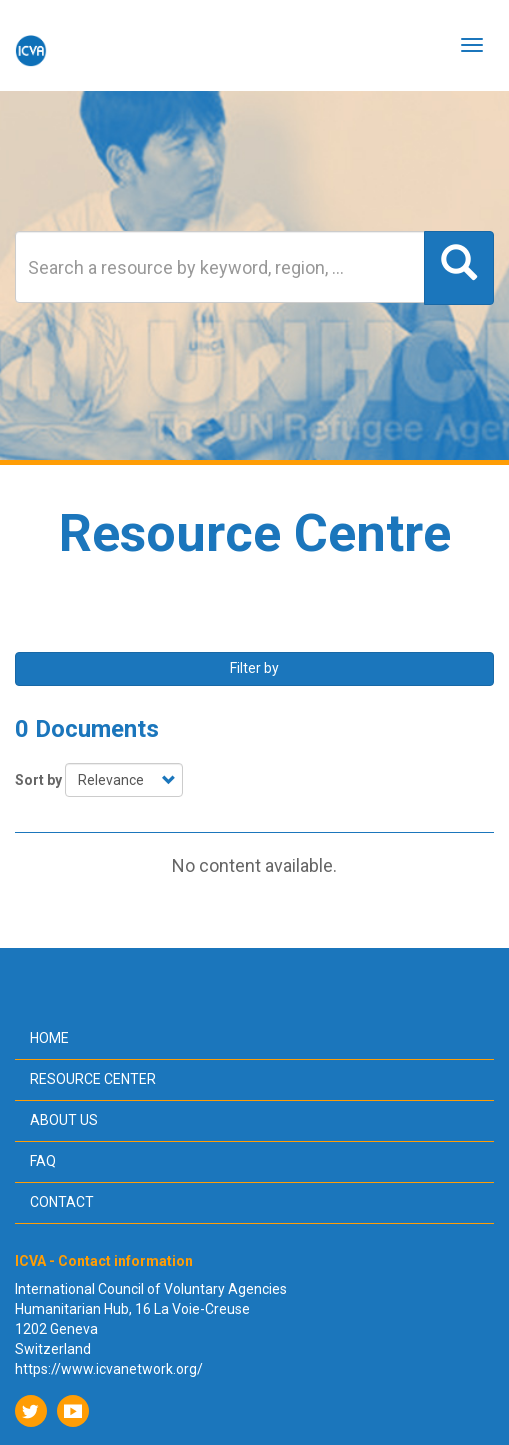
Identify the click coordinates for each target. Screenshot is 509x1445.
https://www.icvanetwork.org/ (109, 1369)
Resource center (93, 1079)
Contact (62, 1202)
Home (49, 1038)
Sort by (38, 780)
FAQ (43, 1161)
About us (64, 1120)
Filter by (254, 668)
